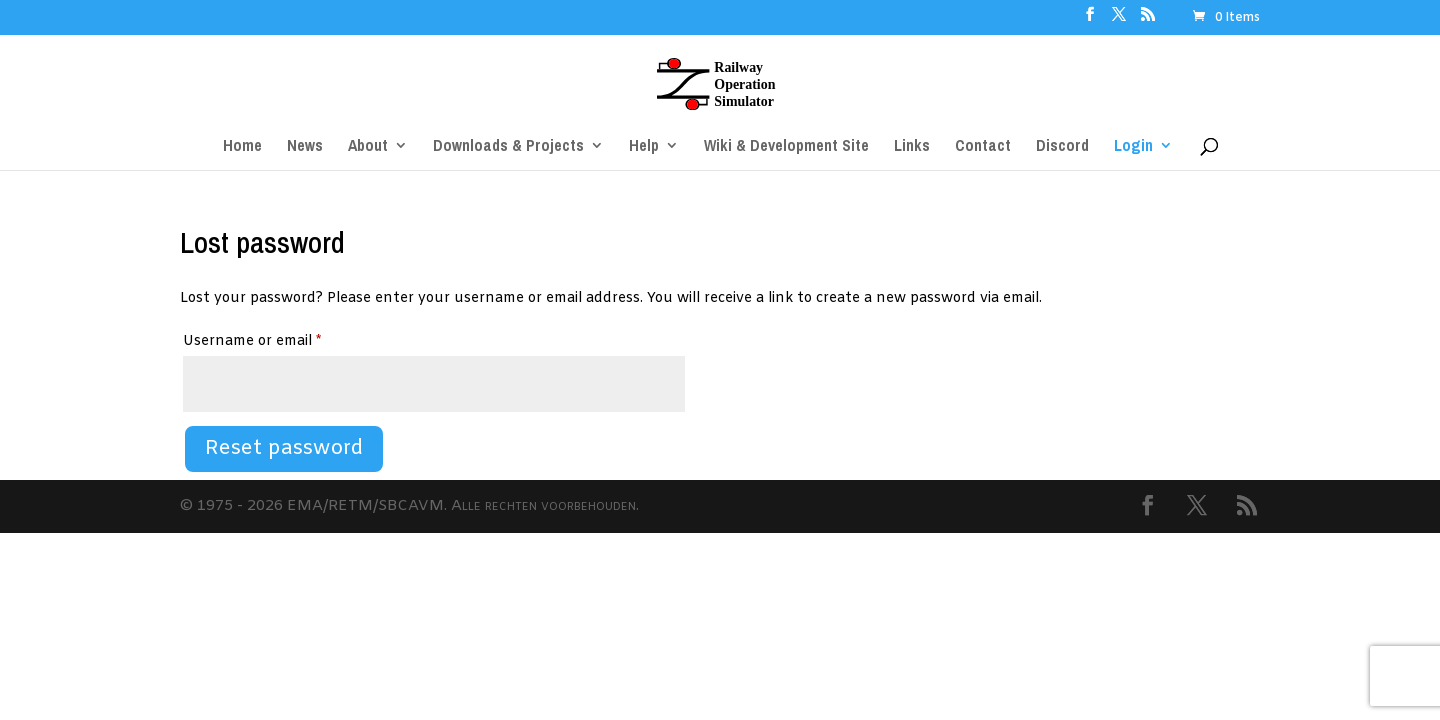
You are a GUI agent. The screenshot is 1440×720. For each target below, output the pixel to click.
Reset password (284, 448)
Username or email (282, 339)
